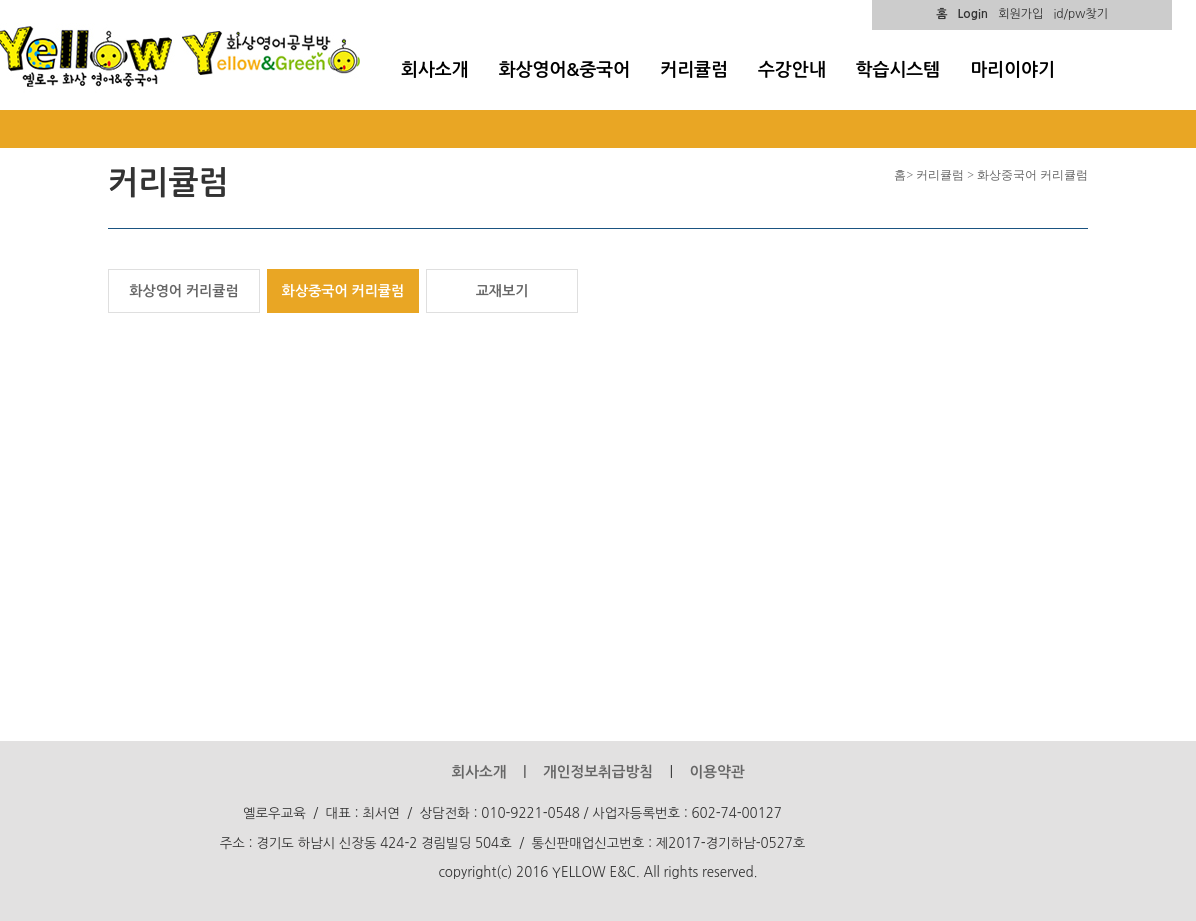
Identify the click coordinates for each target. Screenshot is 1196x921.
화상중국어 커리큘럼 (343, 291)
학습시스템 (898, 70)
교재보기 (502, 291)
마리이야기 (1012, 70)
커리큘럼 (694, 70)
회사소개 (435, 70)
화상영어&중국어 (565, 70)
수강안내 (792, 70)
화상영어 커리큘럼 (183, 291)
